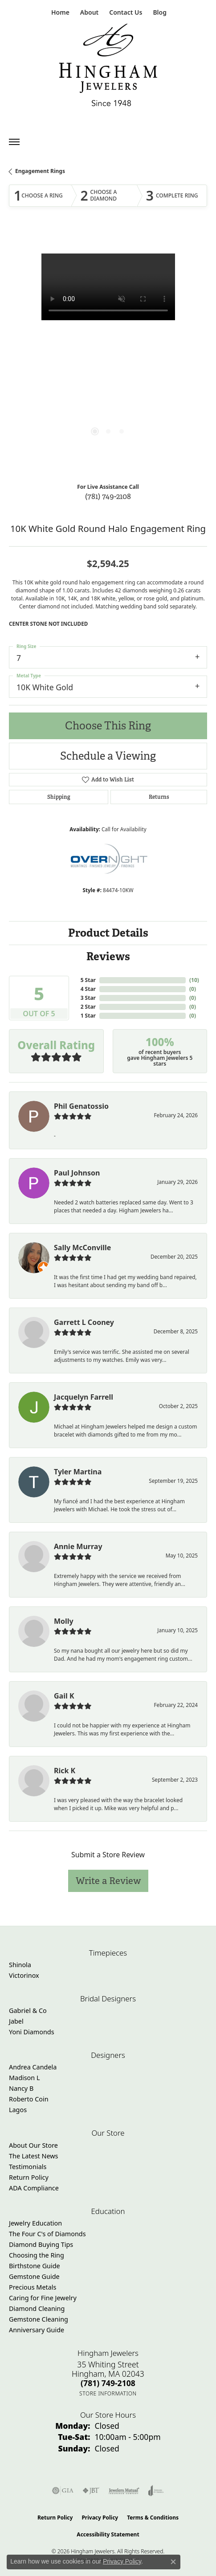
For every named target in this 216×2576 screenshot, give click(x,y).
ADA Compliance (34, 2188)
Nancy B (21, 2088)
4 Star (88, 989)
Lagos (18, 2109)
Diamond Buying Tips (41, 2244)
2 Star (88, 1006)
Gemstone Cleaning (38, 2319)
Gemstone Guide (34, 2276)
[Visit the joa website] (156, 2490)
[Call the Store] (108, 2383)
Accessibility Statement (108, 2534)
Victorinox (24, 1975)
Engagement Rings (40, 171)
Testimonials (27, 2166)
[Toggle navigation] (14, 142)
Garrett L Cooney (84, 1322)
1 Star (88, 1015)
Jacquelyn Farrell (83, 1397)
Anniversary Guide (36, 2330)
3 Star (88, 998)
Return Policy (29, 2177)
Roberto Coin (29, 2099)
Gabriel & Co (28, 2010)
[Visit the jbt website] (90, 2490)
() (194, 980)
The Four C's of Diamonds (47, 2234)
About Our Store (33, 2145)
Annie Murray (78, 1546)
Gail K (64, 1696)
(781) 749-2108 (108, 496)
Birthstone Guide (34, 2266)
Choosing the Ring (36, 2255)
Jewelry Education (35, 2223)
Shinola (20, 1964)
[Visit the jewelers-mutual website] (124, 2490)
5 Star (88, 980)
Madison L (24, 2077)
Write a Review (108, 1881)
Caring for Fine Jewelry (43, 2298)
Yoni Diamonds (31, 2032)
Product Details (108, 933)
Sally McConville (82, 1247)
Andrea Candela (33, 2067)
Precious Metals (32, 2287)
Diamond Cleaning (37, 2308)
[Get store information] (108, 2393)
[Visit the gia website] (62, 2490)
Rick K (64, 1770)
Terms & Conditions (153, 2517)
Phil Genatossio (81, 1106)
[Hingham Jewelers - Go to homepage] (108, 67)
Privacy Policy (100, 2517)
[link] (59, 12)
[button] (88, 12)
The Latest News (33, 2156)
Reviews (108, 956)
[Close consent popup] (173, 2561)
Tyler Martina (78, 1472)
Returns (159, 797)
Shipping (58, 797)
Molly (63, 1621)
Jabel (16, 2021)
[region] (108, 352)
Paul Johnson (77, 1173)
